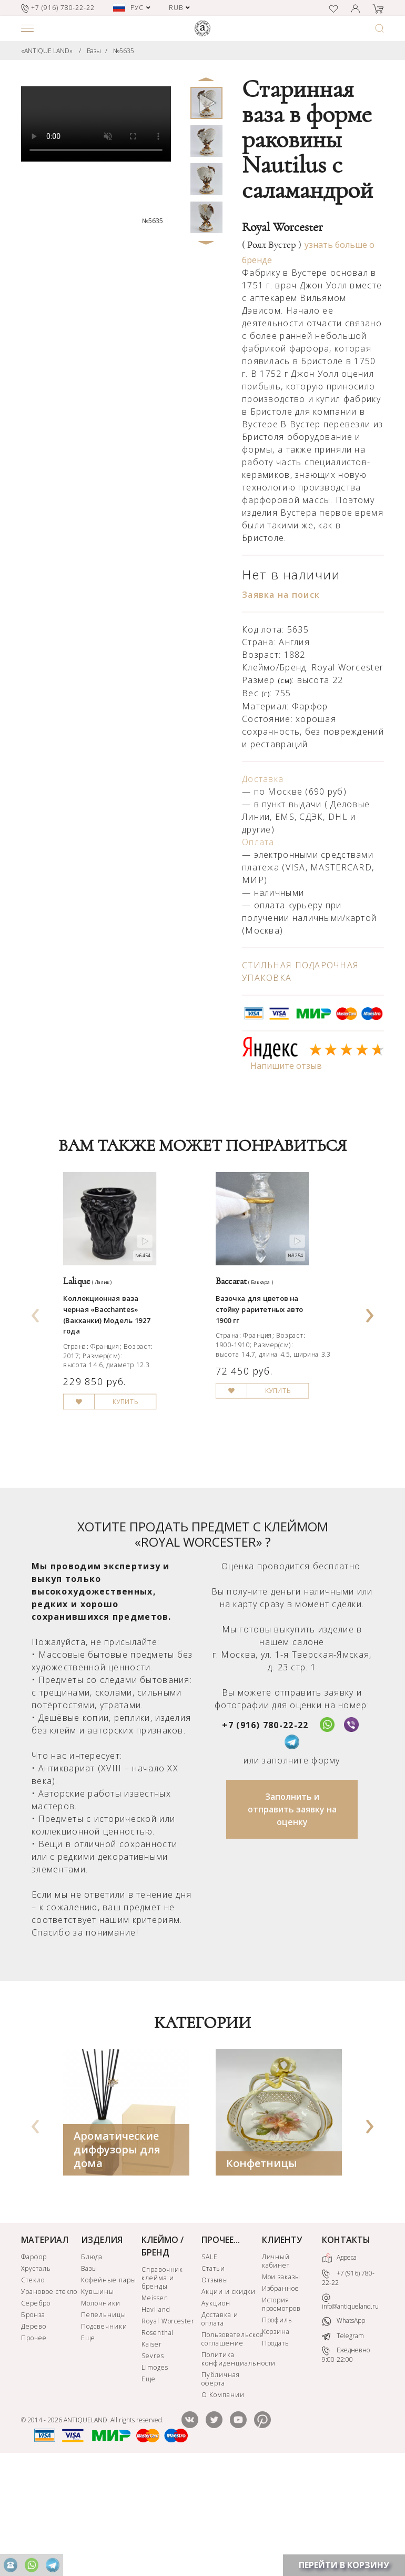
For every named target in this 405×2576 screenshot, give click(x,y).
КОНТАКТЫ (346, 2346)
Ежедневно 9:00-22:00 (346, 2461)
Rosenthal (157, 2439)
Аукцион (215, 2409)
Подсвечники (104, 2433)
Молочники (100, 2409)
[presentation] (36, 1362)
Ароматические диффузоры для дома (117, 2256)
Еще (88, 2444)
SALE (209, 2363)
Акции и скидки (228, 2398)
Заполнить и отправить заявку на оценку (292, 1916)
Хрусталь (36, 2375)
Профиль (277, 2426)
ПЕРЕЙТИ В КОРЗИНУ (344, 2565)
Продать (276, 2449)
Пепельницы (103, 2421)
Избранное (281, 2395)
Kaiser (151, 2451)
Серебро (35, 2409)
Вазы (94, 50)
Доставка (263, 779)
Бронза (33, 2421)
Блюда (92, 2363)
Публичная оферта (220, 2485)
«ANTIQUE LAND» (47, 50)
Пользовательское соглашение (230, 2445)
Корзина (276, 2438)
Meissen (154, 2404)
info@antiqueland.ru (350, 2408)
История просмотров (281, 2411)
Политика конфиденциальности (230, 2465)
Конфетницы (261, 2270)
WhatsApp (343, 2428)
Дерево (33, 2433)
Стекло (33, 2386)
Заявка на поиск (281, 594)
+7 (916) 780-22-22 (265, 1832)
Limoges (154, 2474)
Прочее (34, 2444)
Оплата (258, 842)
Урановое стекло (49, 2398)
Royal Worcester (168, 2427)
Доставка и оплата (219, 2425)
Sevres (152, 2462)
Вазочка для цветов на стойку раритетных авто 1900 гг (275, 1358)
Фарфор (34, 2363)
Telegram (343, 2442)
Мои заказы (281, 2383)
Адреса (339, 2365)
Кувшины (97, 2398)
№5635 (123, 50)
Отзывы (214, 2386)
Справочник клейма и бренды (162, 2385)
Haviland (155, 2416)
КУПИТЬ (147, 1483)
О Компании (223, 2501)
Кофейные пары (108, 2386)
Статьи (213, 2375)
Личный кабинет (276, 2368)
